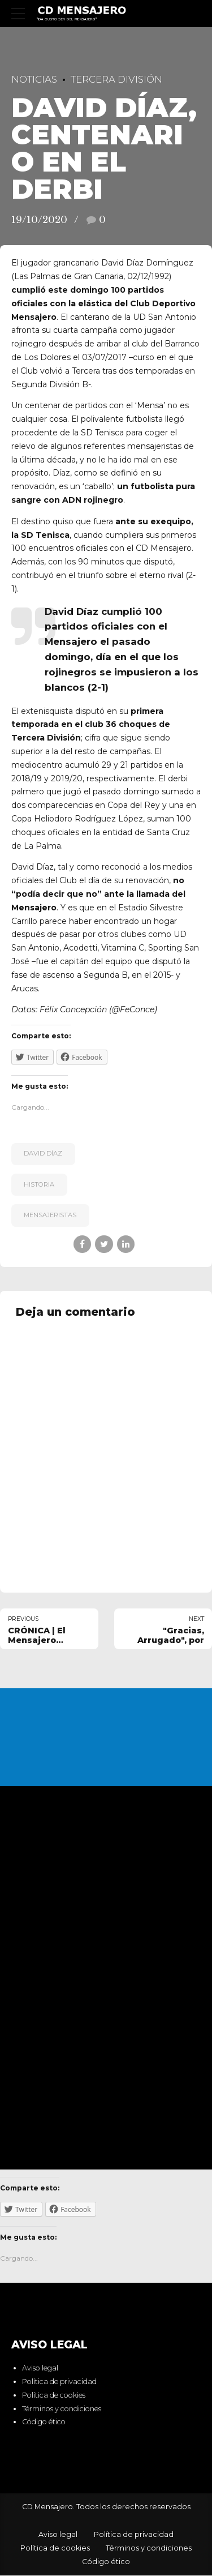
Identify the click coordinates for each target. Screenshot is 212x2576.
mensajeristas (50, 1215)
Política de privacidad (59, 2382)
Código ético (44, 2422)
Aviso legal (40, 2368)
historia (39, 1184)
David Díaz (43, 1153)
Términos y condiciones (61, 2408)
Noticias (34, 79)
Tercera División (116, 79)
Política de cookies (53, 2395)
